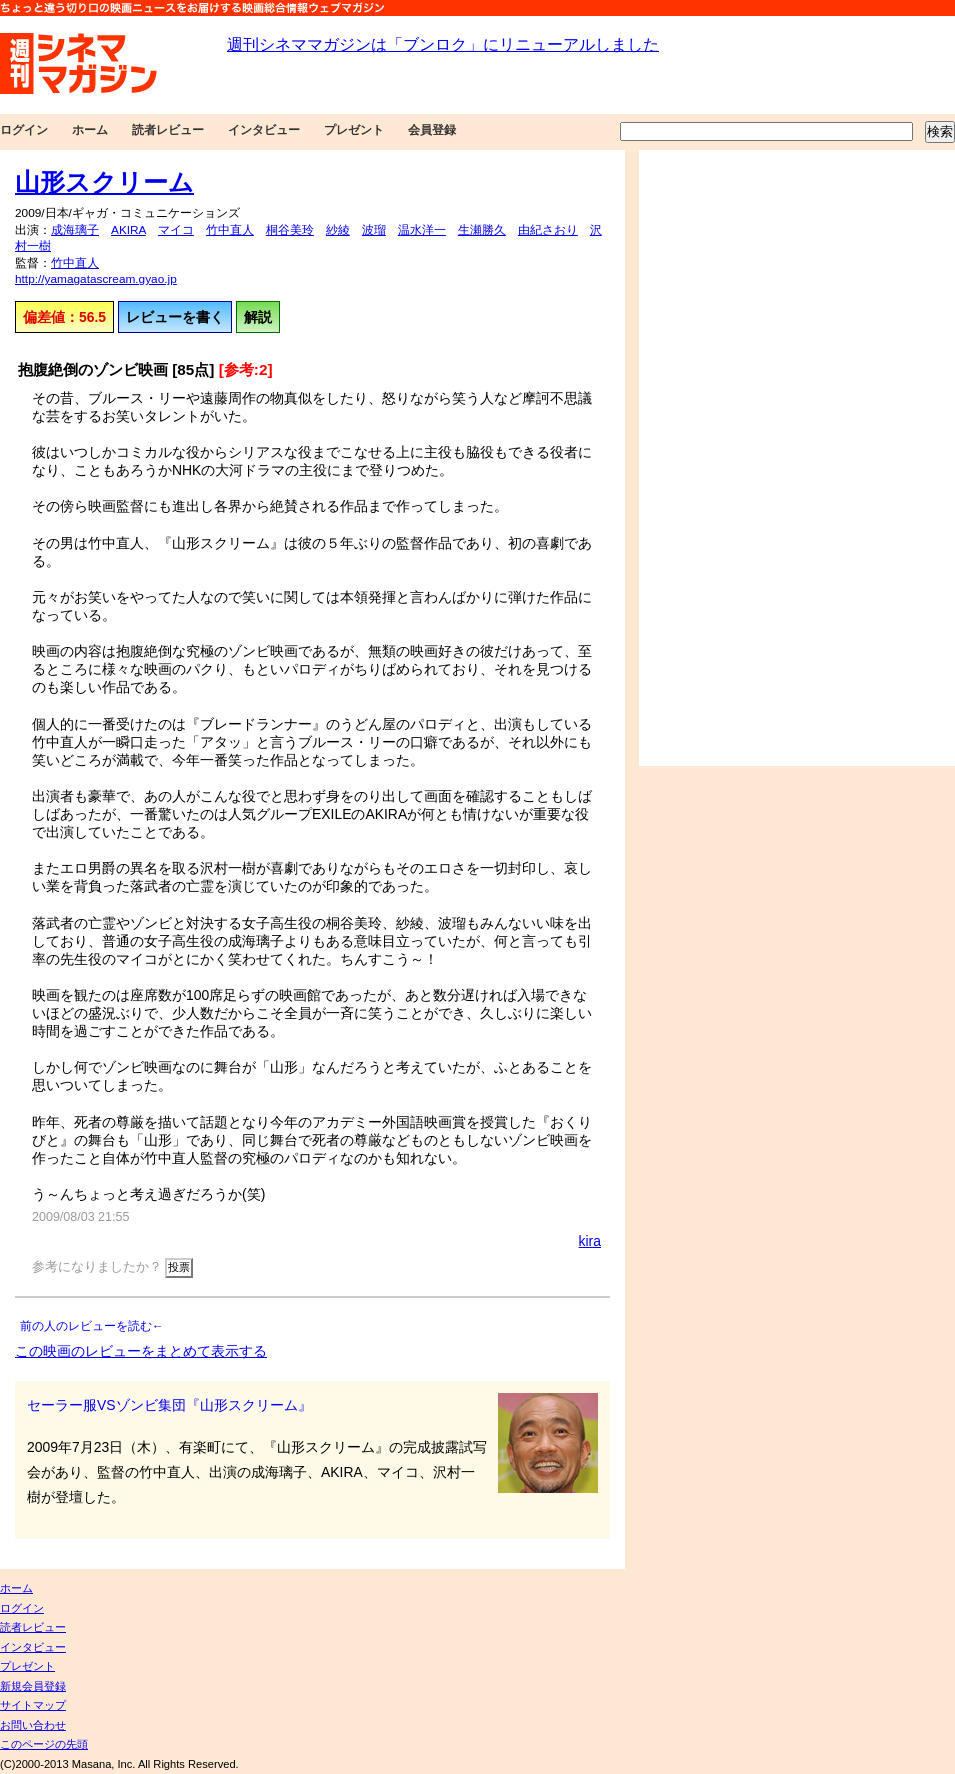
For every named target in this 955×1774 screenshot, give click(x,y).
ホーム (90, 130)
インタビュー (264, 130)
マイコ (176, 230)
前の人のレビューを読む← (92, 1326)
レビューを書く (175, 317)
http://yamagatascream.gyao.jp (96, 279)
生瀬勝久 (482, 230)
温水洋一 (422, 230)
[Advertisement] (707, 458)
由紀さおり (548, 230)
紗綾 (338, 230)
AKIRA (128, 230)
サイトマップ (33, 1705)
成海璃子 (75, 230)
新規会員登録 (33, 1686)
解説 (258, 317)
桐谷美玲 (290, 230)
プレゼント (354, 130)
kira (590, 1241)
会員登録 (432, 130)
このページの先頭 (44, 1744)
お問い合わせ (33, 1725)
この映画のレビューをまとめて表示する (141, 1351)
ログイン (24, 130)
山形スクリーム (104, 182)
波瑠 (374, 230)
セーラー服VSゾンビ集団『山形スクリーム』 (169, 1405)
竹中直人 (230, 230)
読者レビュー (168, 130)
